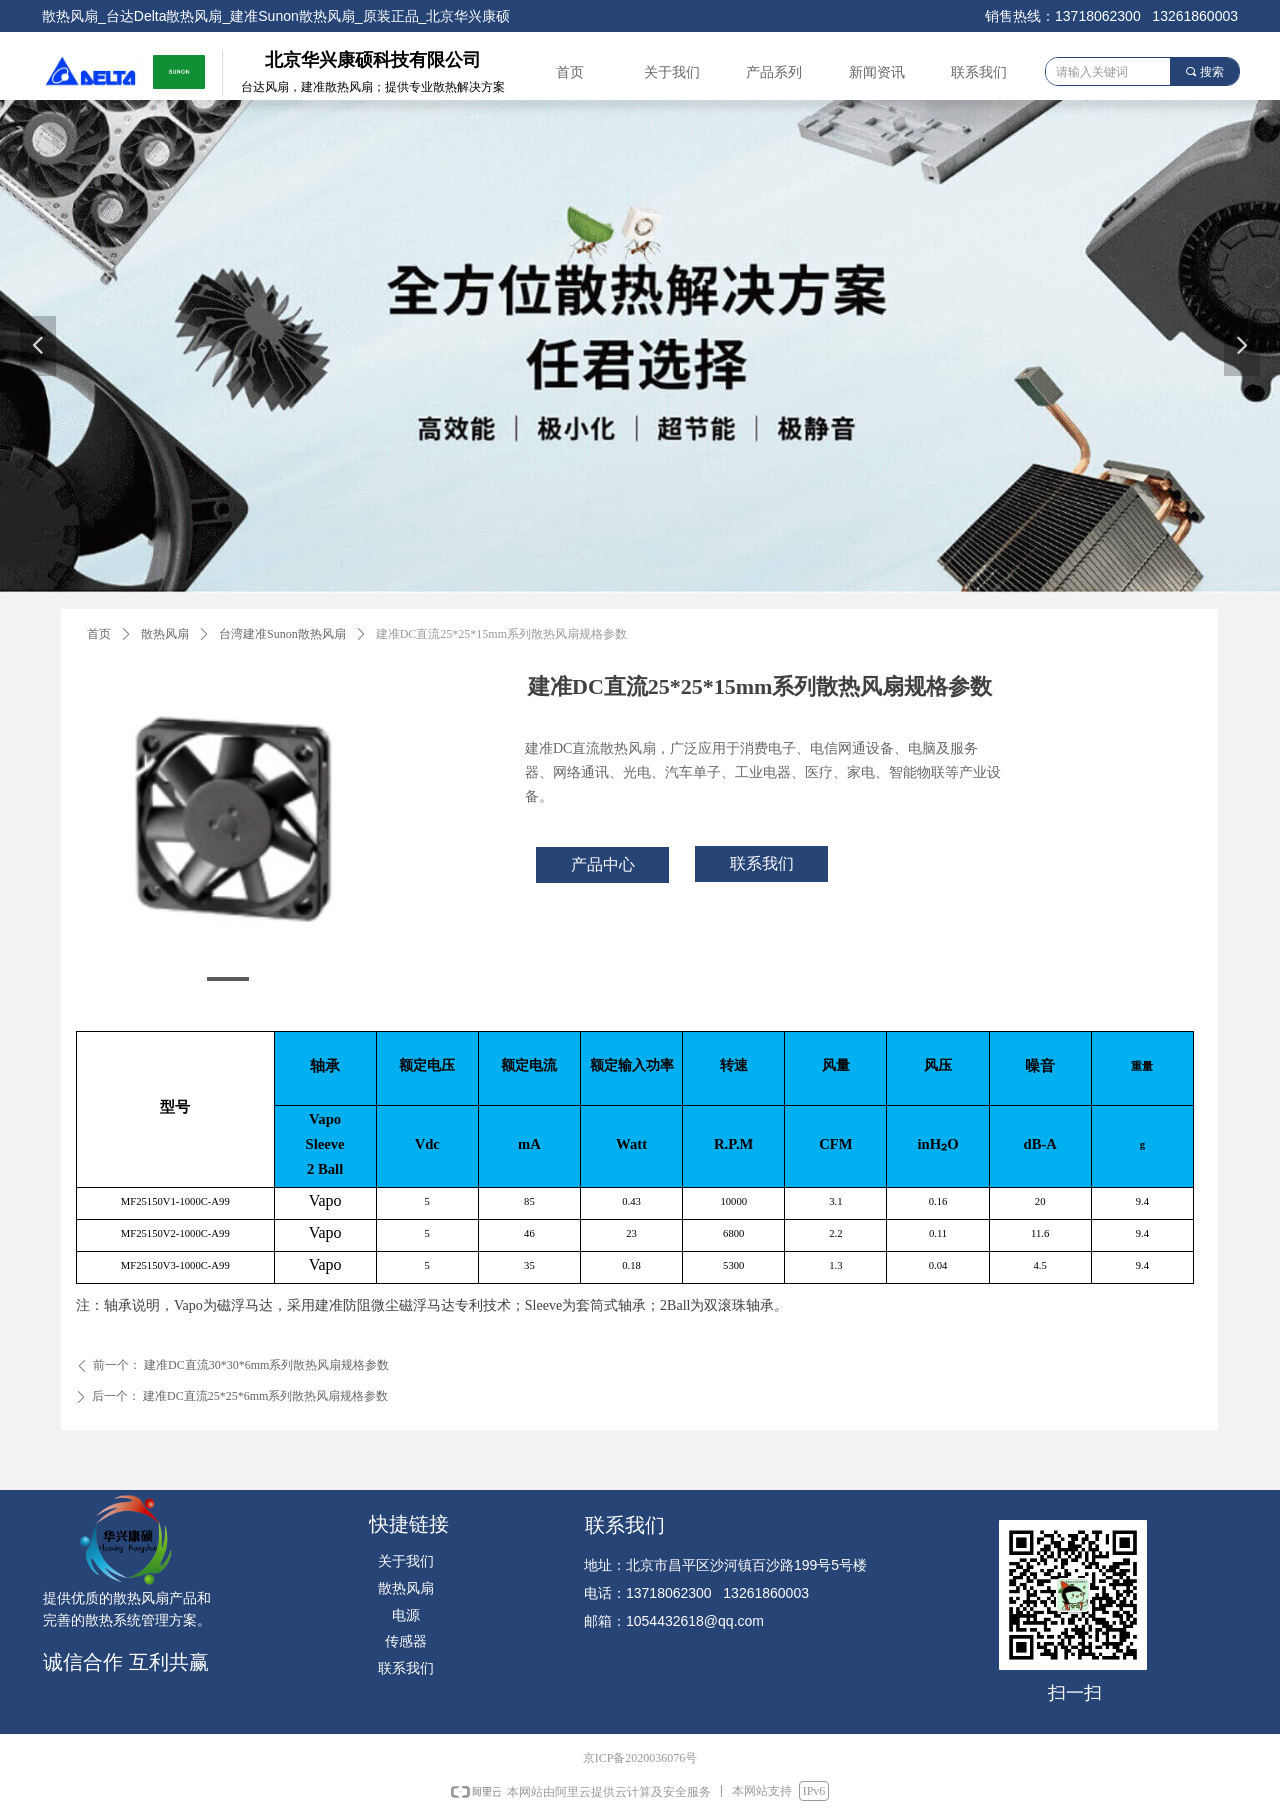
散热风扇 (165, 634)
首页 (99, 634)
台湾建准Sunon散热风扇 (282, 634)
